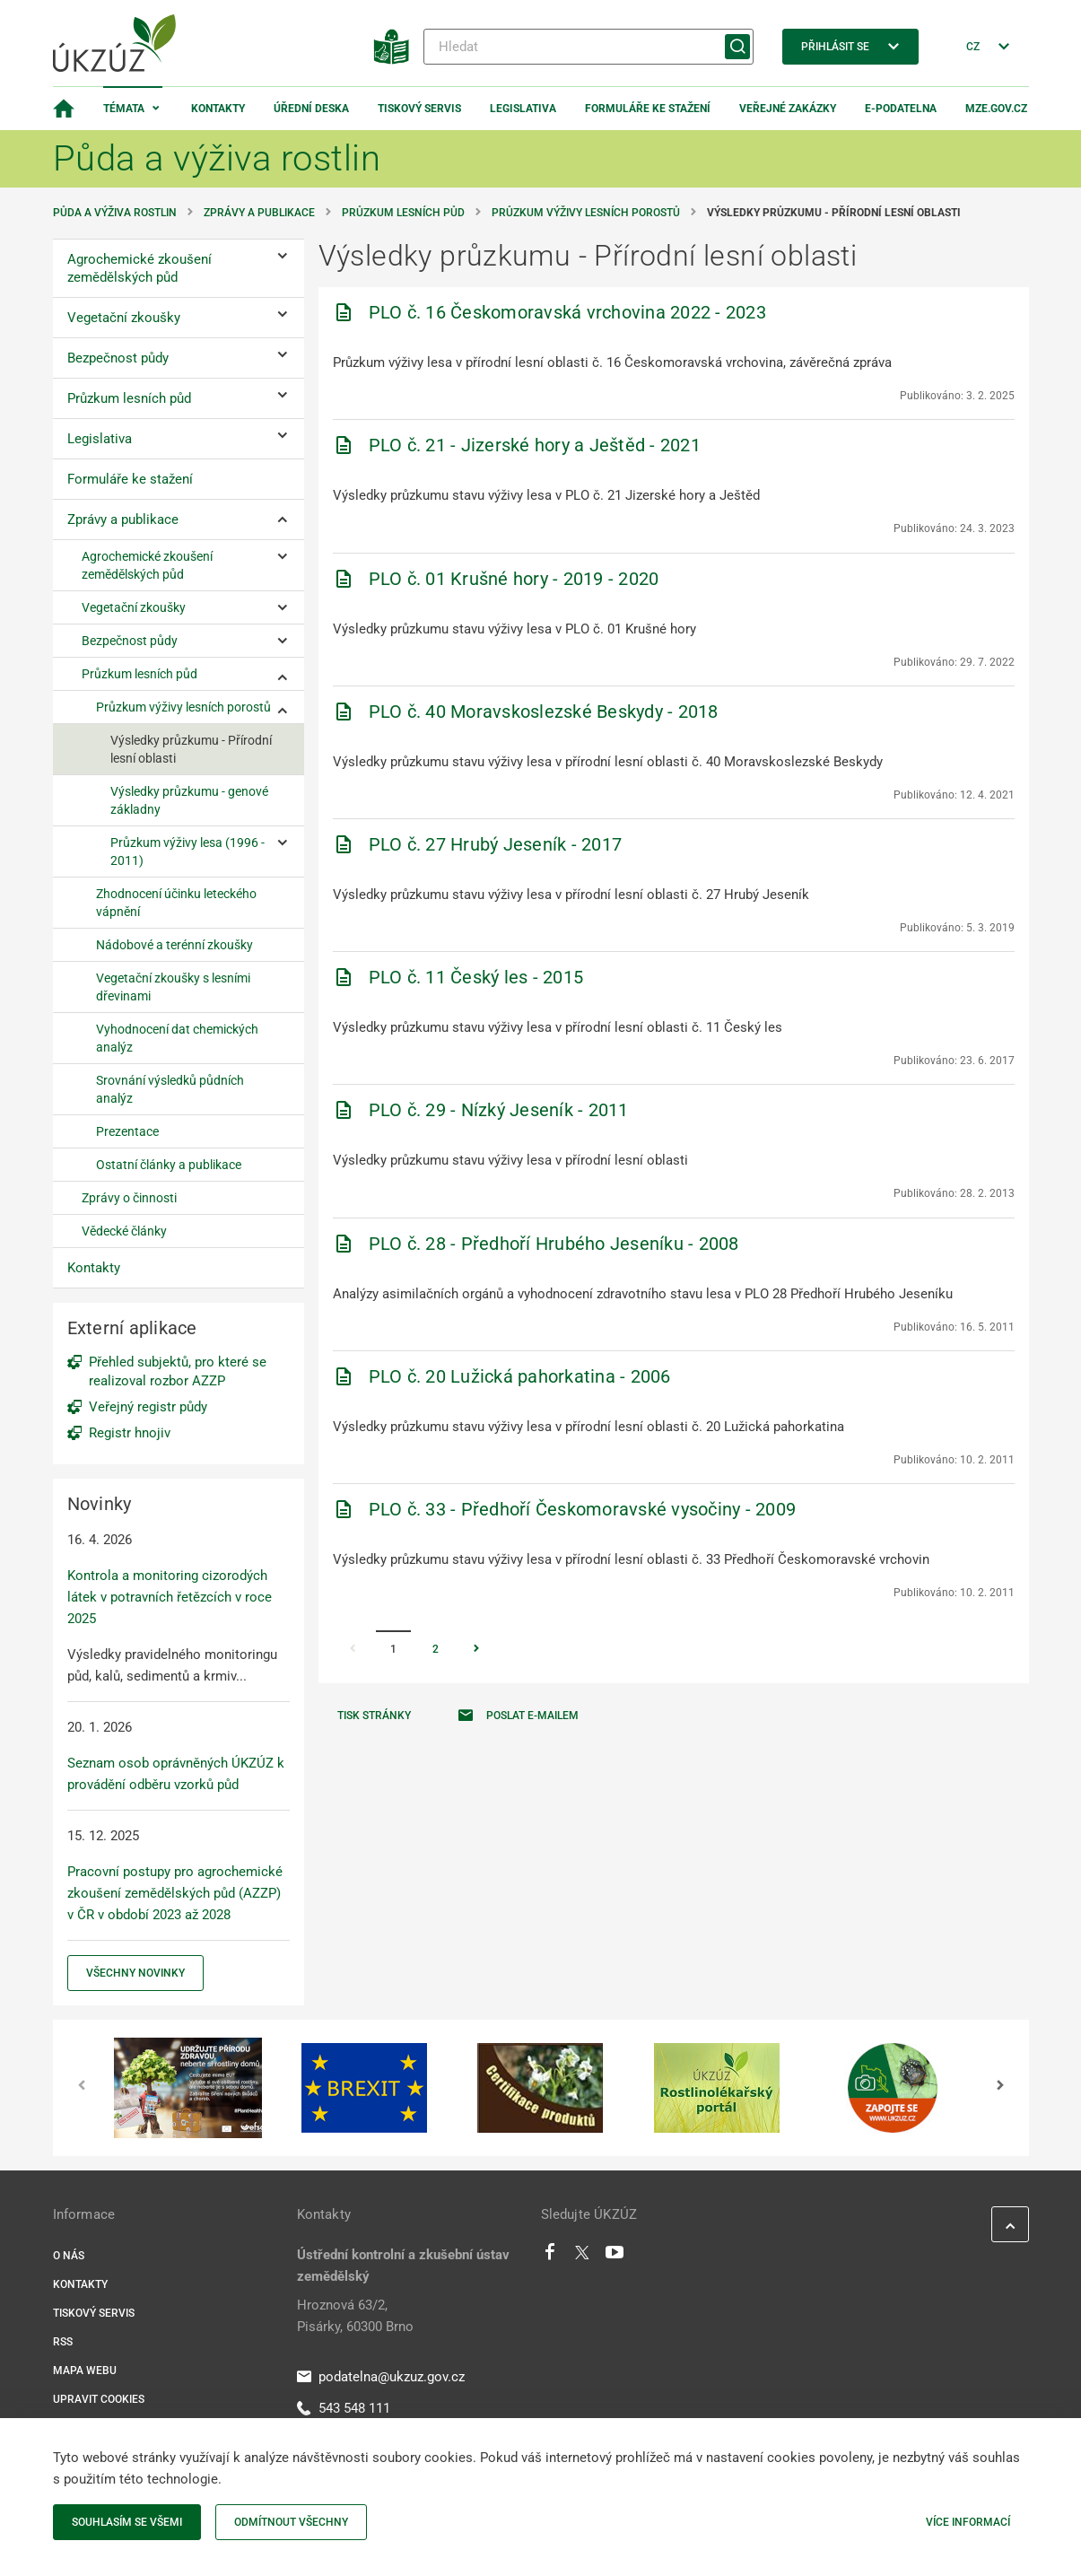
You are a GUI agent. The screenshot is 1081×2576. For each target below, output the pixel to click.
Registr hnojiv (129, 1433)
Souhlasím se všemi (127, 2522)
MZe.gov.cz (996, 108)
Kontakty (218, 108)
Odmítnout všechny (291, 2522)
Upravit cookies (98, 2399)
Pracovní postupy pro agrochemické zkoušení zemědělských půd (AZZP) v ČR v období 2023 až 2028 (175, 1893)
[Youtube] (615, 2257)
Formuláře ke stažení (647, 108)
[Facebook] (550, 2257)
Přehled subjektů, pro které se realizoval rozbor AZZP (177, 1371)
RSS (63, 2342)
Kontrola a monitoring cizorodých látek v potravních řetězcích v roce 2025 (169, 1597)
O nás (68, 2255)
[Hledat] (588, 47)
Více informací (968, 2522)
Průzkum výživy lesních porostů (586, 212)
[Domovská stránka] (63, 108)
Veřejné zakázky (787, 108)
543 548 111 (343, 2408)
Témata (123, 108)
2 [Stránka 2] (435, 1649)
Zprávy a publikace (259, 212)
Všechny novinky (135, 1973)
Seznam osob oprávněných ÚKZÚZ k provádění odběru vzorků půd (175, 1774)
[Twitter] (582, 2257)
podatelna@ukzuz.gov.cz (381, 2377)
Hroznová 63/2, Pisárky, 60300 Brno (355, 2316)
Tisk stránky (374, 1715)
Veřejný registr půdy (148, 1407)
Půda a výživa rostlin (115, 212)
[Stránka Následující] (476, 1650)
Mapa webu (85, 2370)
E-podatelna (901, 108)
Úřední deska (311, 108)
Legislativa (523, 108)
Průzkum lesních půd (403, 212)
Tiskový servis (419, 108)
